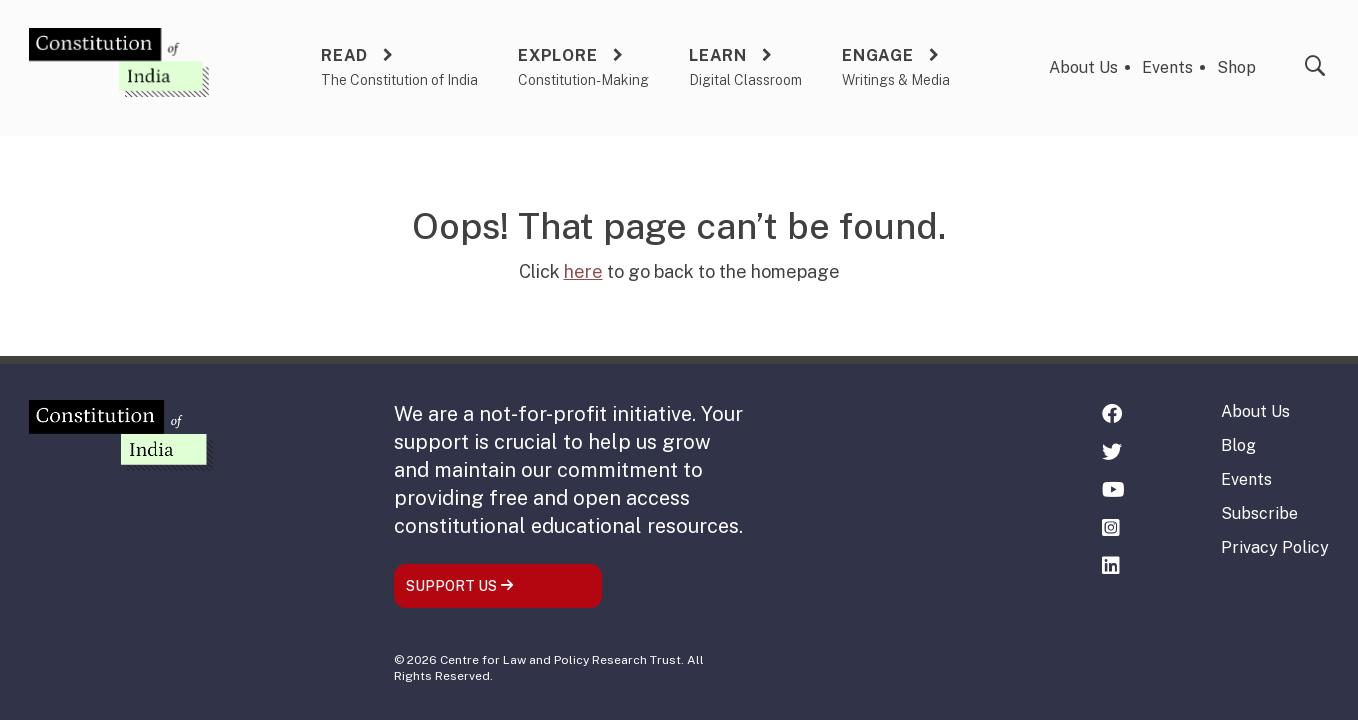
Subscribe (1259, 513)
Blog (1238, 445)
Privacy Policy (1275, 547)
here (583, 271)
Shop (1236, 67)
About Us (1083, 67)
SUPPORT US (460, 586)
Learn (718, 55)
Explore (558, 55)
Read (344, 55)
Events (1167, 67)
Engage (878, 55)
